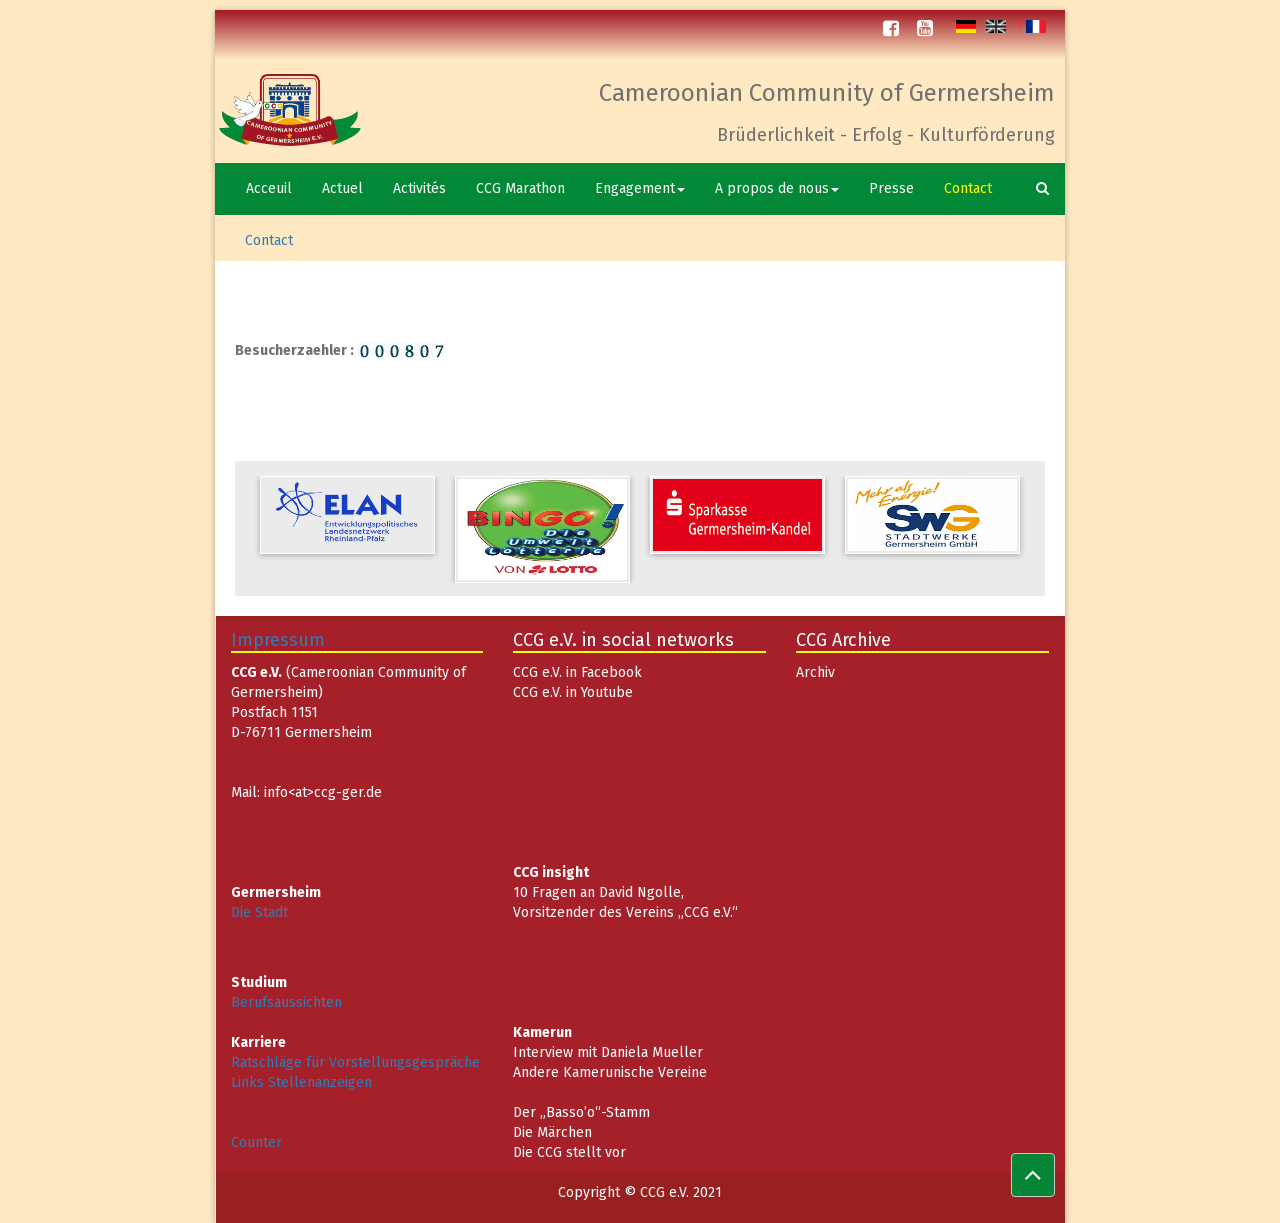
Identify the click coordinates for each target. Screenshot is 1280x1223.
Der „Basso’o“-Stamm (581, 1112)
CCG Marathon (520, 188)
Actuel (342, 188)
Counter (256, 1142)
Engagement (640, 188)
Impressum (278, 640)
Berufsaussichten (286, 1002)
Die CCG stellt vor (569, 1152)
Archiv (815, 672)
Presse (891, 188)
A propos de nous (777, 188)
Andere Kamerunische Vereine (610, 1072)
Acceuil (269, 188)
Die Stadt (259, 912)
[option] (347, 515)
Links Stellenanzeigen (301, 1082)
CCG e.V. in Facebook (577, 672)
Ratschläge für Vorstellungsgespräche (355, 1062)
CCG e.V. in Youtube (573, 692)
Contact (968, 188)
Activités (419, 188)
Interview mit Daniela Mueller (608, 1052)
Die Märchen (552, 1132)
